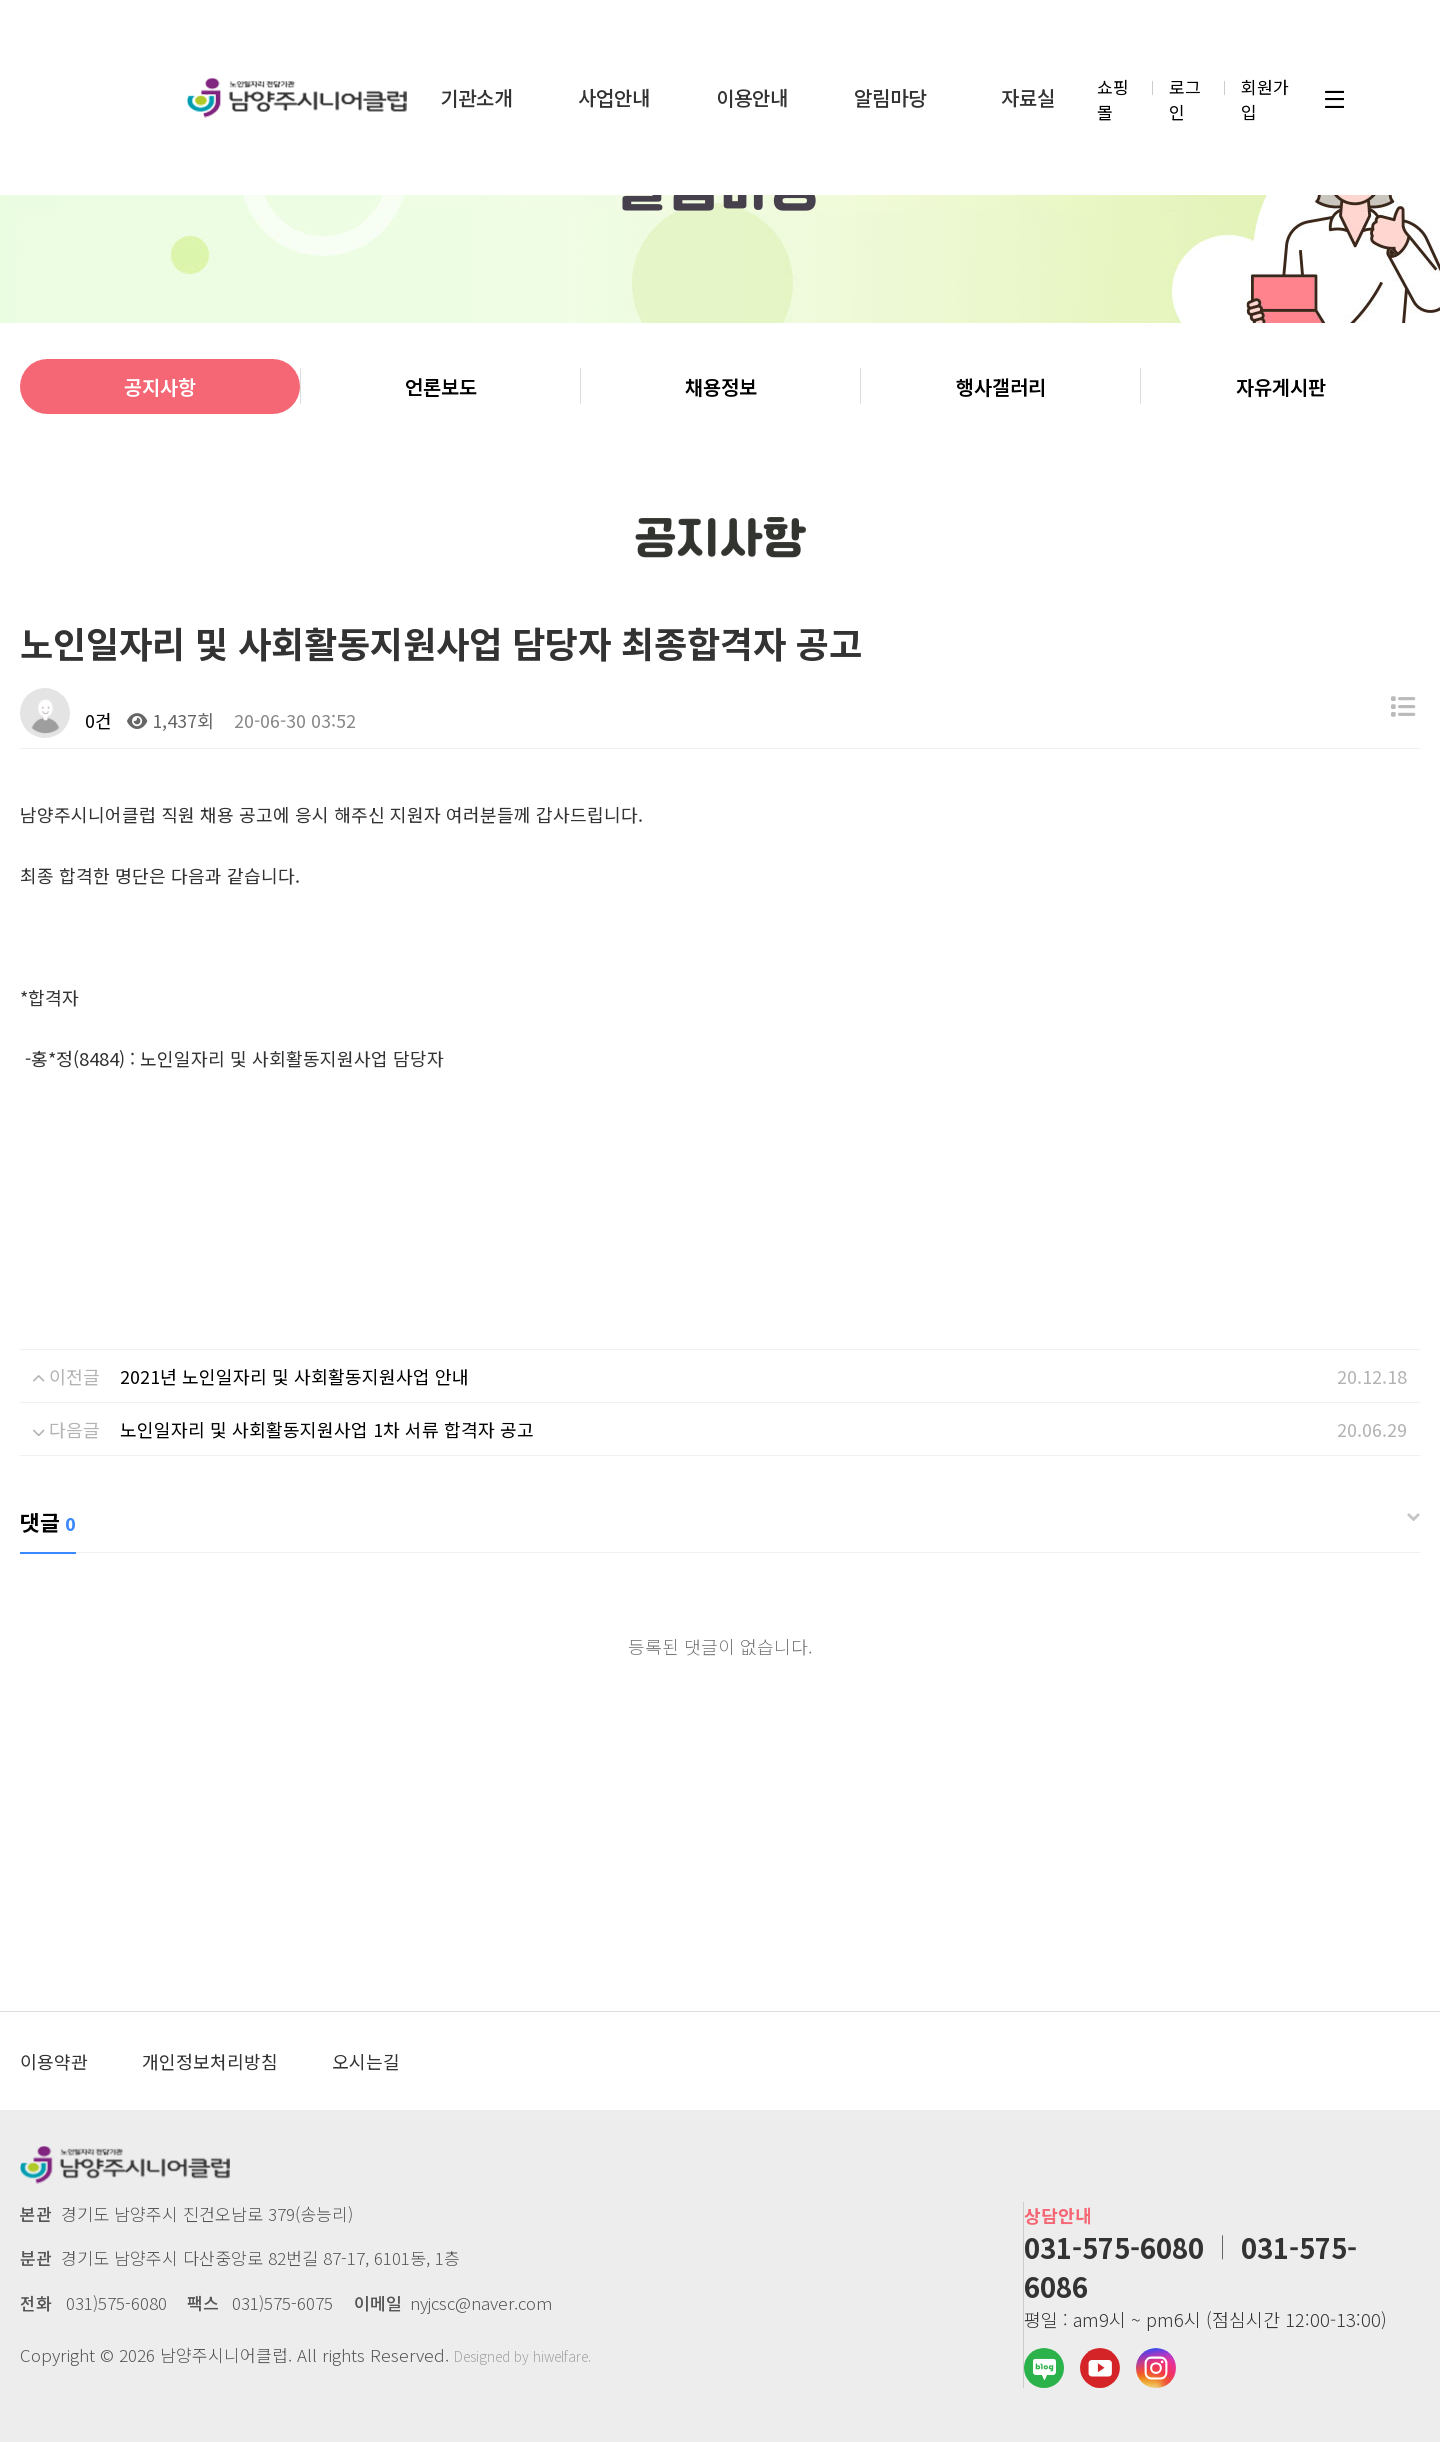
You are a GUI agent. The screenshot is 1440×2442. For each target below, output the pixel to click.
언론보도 (441, 386)
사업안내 (614, 92)
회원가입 (1265, 94)
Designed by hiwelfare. (522, 2356)
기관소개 (476, 92)
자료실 (1028, 92)
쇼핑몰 (1113, 94)
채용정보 (721, 386)
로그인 (1185, 94)
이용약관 (54, 2061)
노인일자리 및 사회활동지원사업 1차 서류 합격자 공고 (327, 1429)
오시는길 (366, 2061)
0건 (96, 720)
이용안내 (752, 92)
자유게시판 (1281, 386)
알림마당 (890, 92)
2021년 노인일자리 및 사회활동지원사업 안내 (294, 1376)
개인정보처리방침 (210, 2061)
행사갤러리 (1001, 386)
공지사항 (160, 386)
